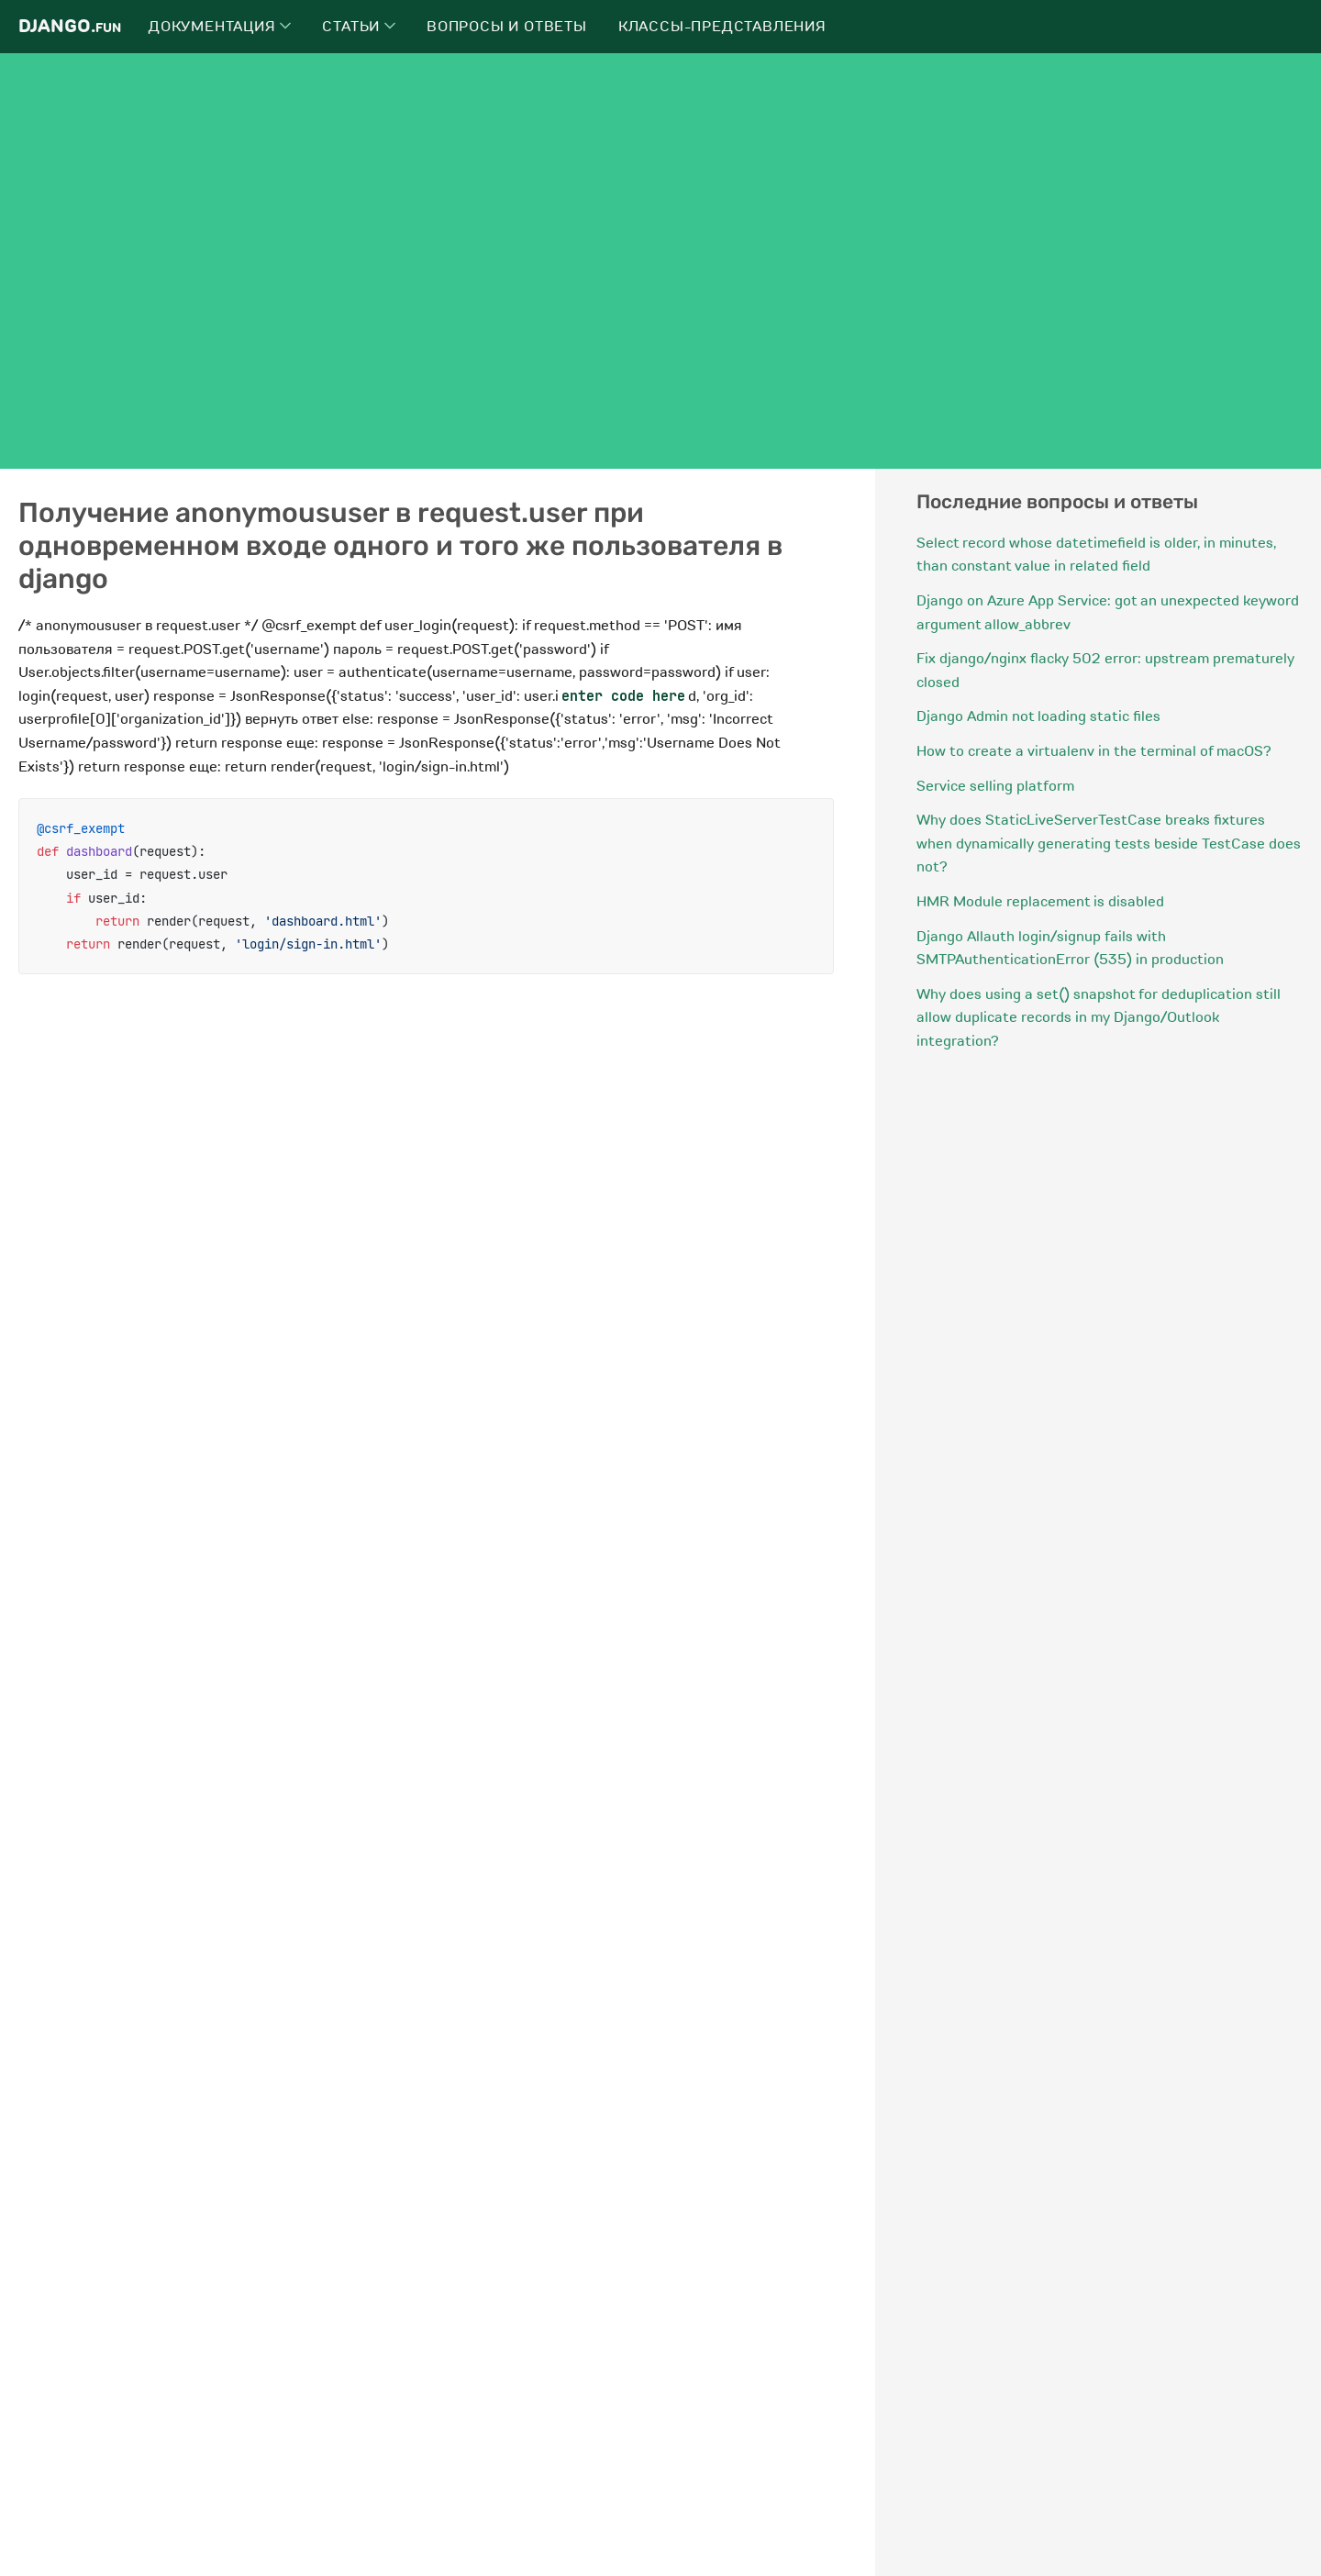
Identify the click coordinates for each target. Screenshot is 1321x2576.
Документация (220, 27)
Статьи (358, 27)
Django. (69, 26)
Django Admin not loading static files (1038, 716)
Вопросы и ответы (507, 27)
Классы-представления (722, 27)
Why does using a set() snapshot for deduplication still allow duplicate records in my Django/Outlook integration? (1098, 1017)
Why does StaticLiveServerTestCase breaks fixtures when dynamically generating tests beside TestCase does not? (1108, 843)
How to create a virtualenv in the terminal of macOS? (1093, 751)
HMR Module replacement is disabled (1040, 902)
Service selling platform (995, 786)
